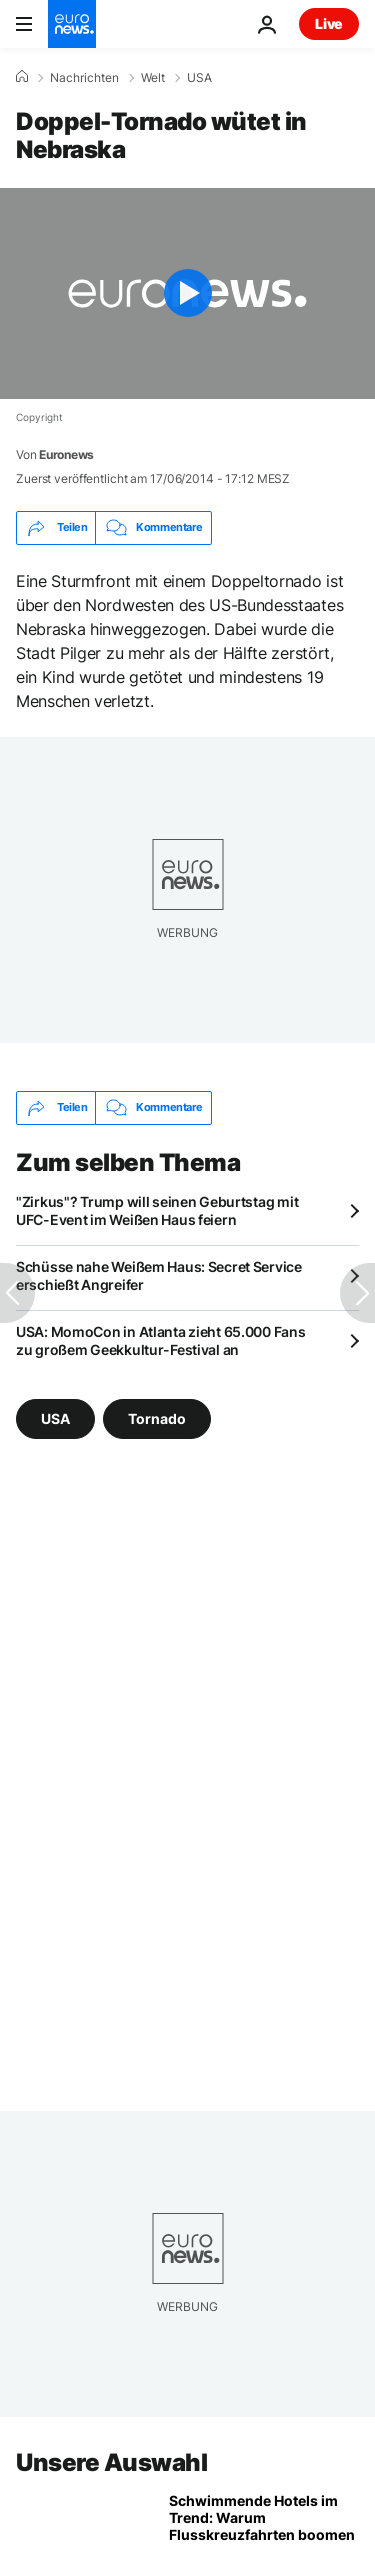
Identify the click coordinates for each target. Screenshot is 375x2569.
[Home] (22, 77)
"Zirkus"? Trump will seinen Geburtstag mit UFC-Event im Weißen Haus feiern (157, 1210)
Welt (153, 78)
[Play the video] (187, 293)
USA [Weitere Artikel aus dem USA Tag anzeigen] (55, 1418)
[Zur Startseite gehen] (72, 24)
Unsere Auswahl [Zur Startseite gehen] (111, 2462)
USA (199, 78)
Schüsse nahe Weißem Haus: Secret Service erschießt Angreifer (159, 1275)
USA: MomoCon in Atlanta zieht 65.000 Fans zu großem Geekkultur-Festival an (161, 1340)
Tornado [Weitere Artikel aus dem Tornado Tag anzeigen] (157, 1418)
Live (329, 23)
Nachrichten (84, 78)
